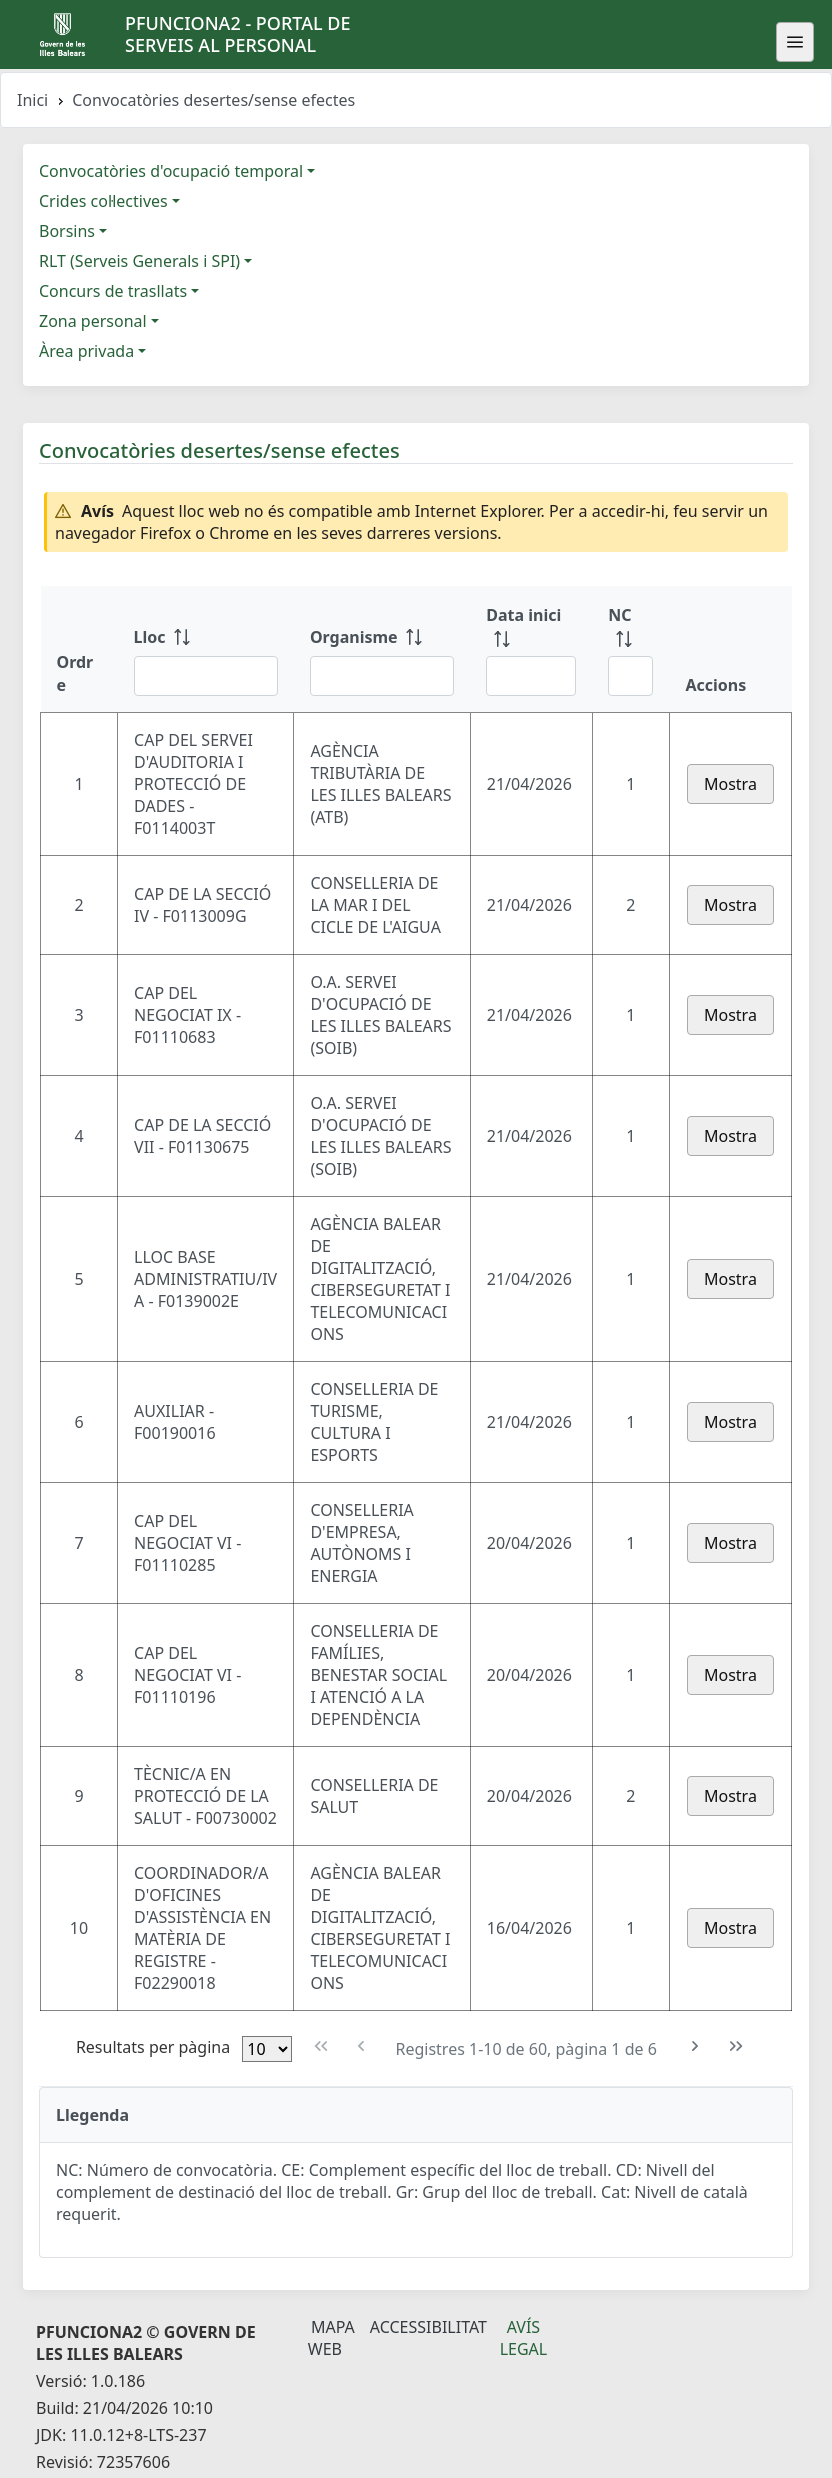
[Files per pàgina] (267, 2049)
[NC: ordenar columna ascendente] (630, 649)
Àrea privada (86, 351)
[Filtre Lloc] (206, 676)
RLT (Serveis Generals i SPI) (139, 261)
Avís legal (524, 2338)
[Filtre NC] (630, 676)
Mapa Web (331, 2338)
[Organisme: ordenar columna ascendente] (382, 649)
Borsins (67, 231)
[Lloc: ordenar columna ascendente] (206, 649)
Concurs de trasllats (113, 291)
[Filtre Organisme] (382, 676)
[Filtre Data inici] (531, 676)
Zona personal (93, 321)
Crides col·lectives (103, 201)
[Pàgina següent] (695, 2046)
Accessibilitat (428, 2327)
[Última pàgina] (736, 2046)
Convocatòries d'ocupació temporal (171, 171)
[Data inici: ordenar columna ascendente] (531, 649)
